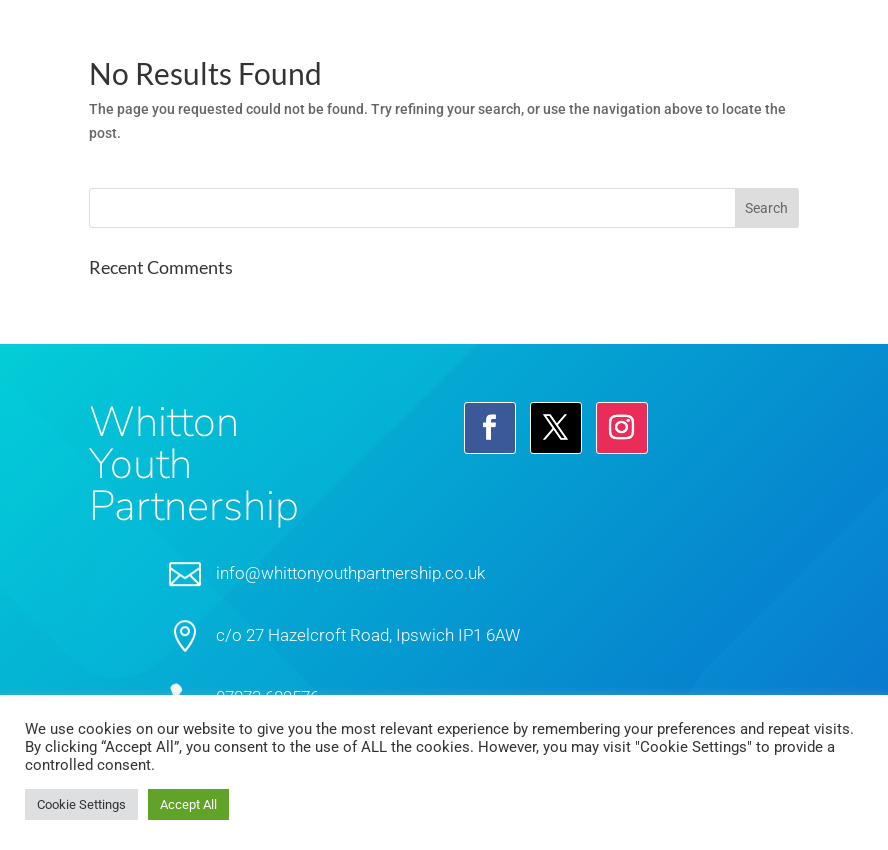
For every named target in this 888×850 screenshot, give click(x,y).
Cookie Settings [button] (81, 804)
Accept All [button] (188, 804)
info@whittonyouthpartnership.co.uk (350, 573)
